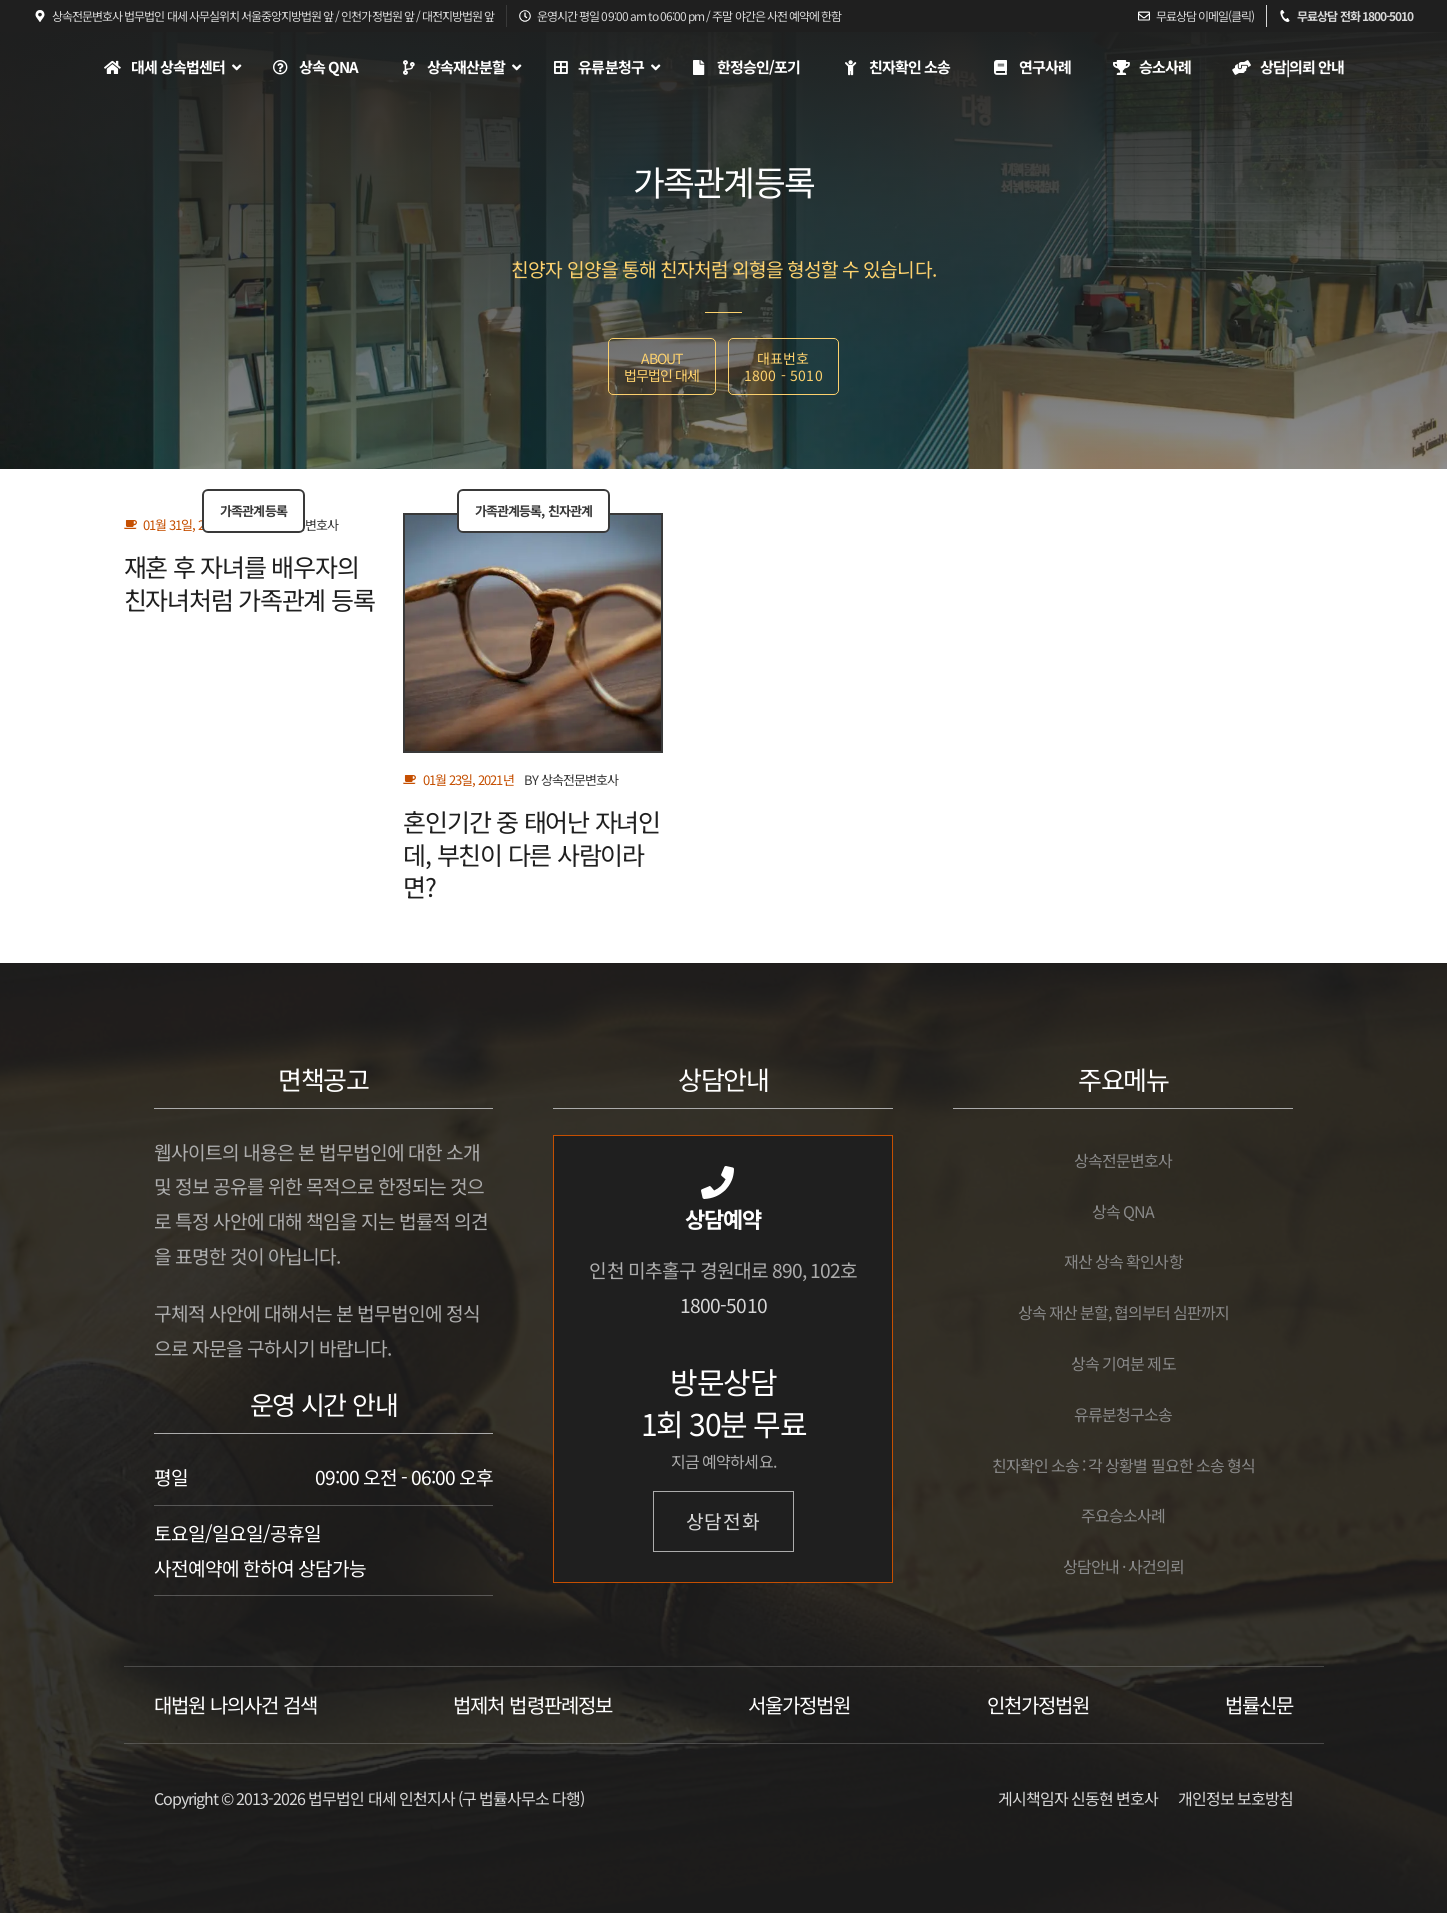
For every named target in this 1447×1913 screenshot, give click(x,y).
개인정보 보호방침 (1235, 1798)
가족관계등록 (253, 510)
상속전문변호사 (579, 779)
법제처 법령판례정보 (532, 1704)
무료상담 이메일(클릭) (1205, 15)
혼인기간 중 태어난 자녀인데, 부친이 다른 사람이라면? (531, 853)
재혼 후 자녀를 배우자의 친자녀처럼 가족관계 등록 (249, 582)
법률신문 (1259, 1704)
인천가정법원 (1038, 1704)
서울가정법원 (799, 1704)
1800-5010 (723, 1305)
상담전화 (724, 1521)
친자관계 (570, 510)
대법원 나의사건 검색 (235, 1704)
